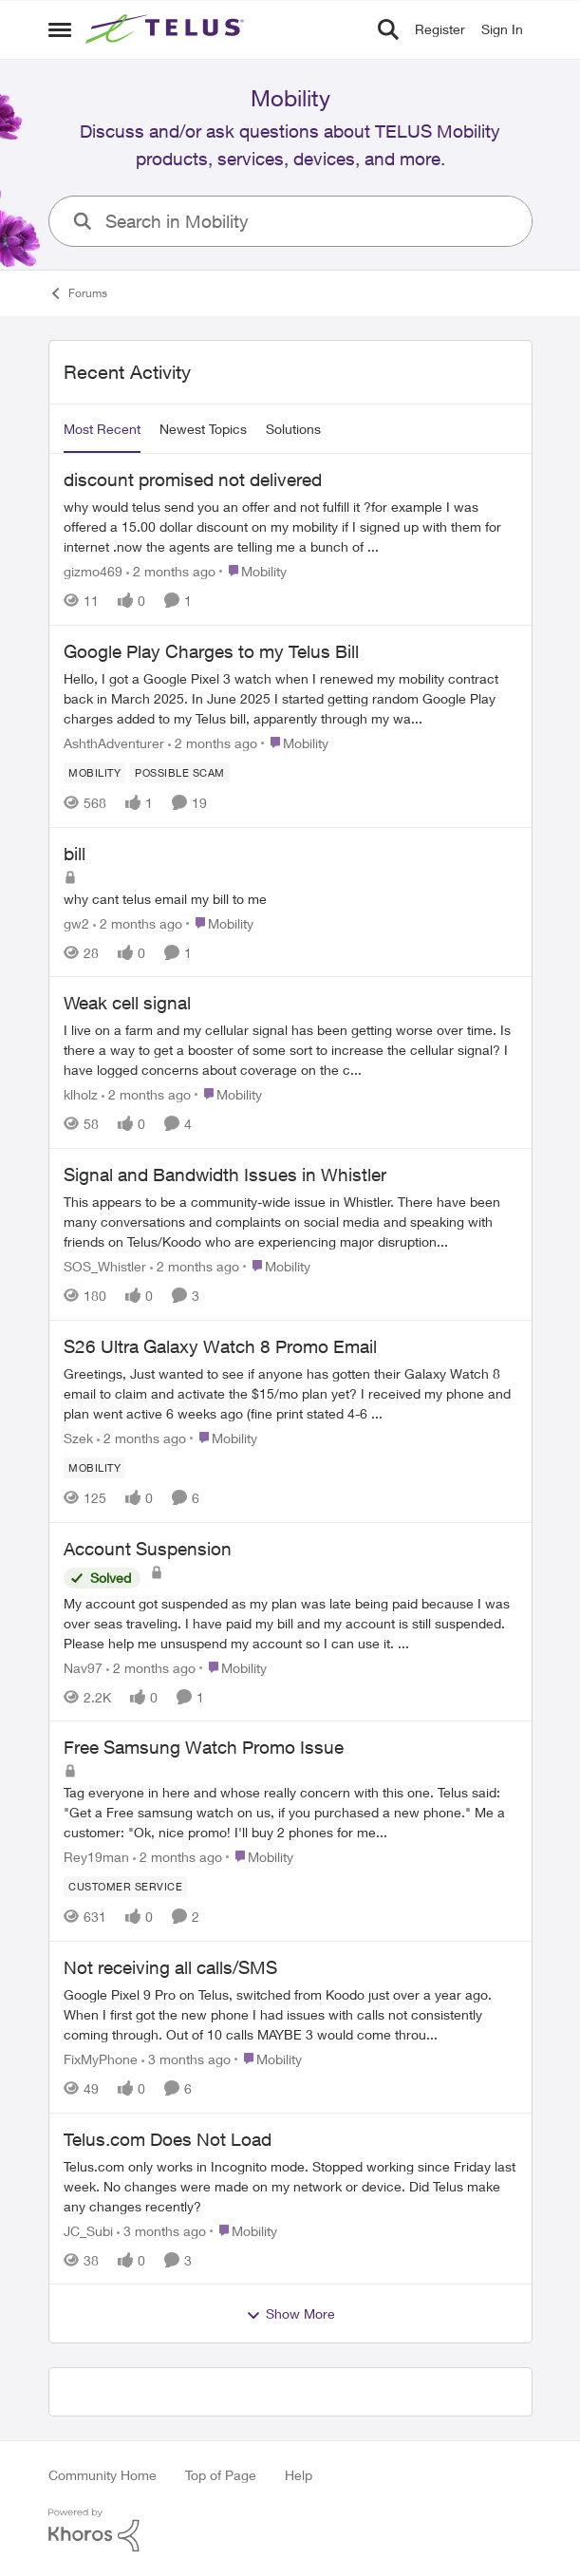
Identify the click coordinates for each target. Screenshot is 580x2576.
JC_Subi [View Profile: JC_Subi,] (88, 2230)
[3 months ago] (186, 2059)
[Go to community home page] (167, 29)
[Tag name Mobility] (94, 772)
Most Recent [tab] (102, 429)
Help (298, 2475)
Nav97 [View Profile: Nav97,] (83, 1667)
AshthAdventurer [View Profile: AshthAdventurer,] (114, 743)
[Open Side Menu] (60, 29)
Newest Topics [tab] (203, 429)
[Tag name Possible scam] (180, 772)
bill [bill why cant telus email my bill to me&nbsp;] (74, 853)
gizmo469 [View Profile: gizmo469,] (93, 571)
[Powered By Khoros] (290, 2530)
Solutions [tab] (293, 429)
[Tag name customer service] (125, 1886)
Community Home (102, 2475)
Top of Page (220, 2475)
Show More (290, 2313)
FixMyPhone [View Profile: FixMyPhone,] (101, 2059)
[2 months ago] (170, 571)
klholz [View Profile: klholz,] (81, 1094)
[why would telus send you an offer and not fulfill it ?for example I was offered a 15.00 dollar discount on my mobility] (290, 526)
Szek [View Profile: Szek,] (78, 1438)
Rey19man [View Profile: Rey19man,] (96, 1857)
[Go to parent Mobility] (253, 571)
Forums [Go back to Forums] (77, 293)
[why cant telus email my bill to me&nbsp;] (290, 898)
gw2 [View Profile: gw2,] (76, 922)
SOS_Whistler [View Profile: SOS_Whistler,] (105, 1266)
